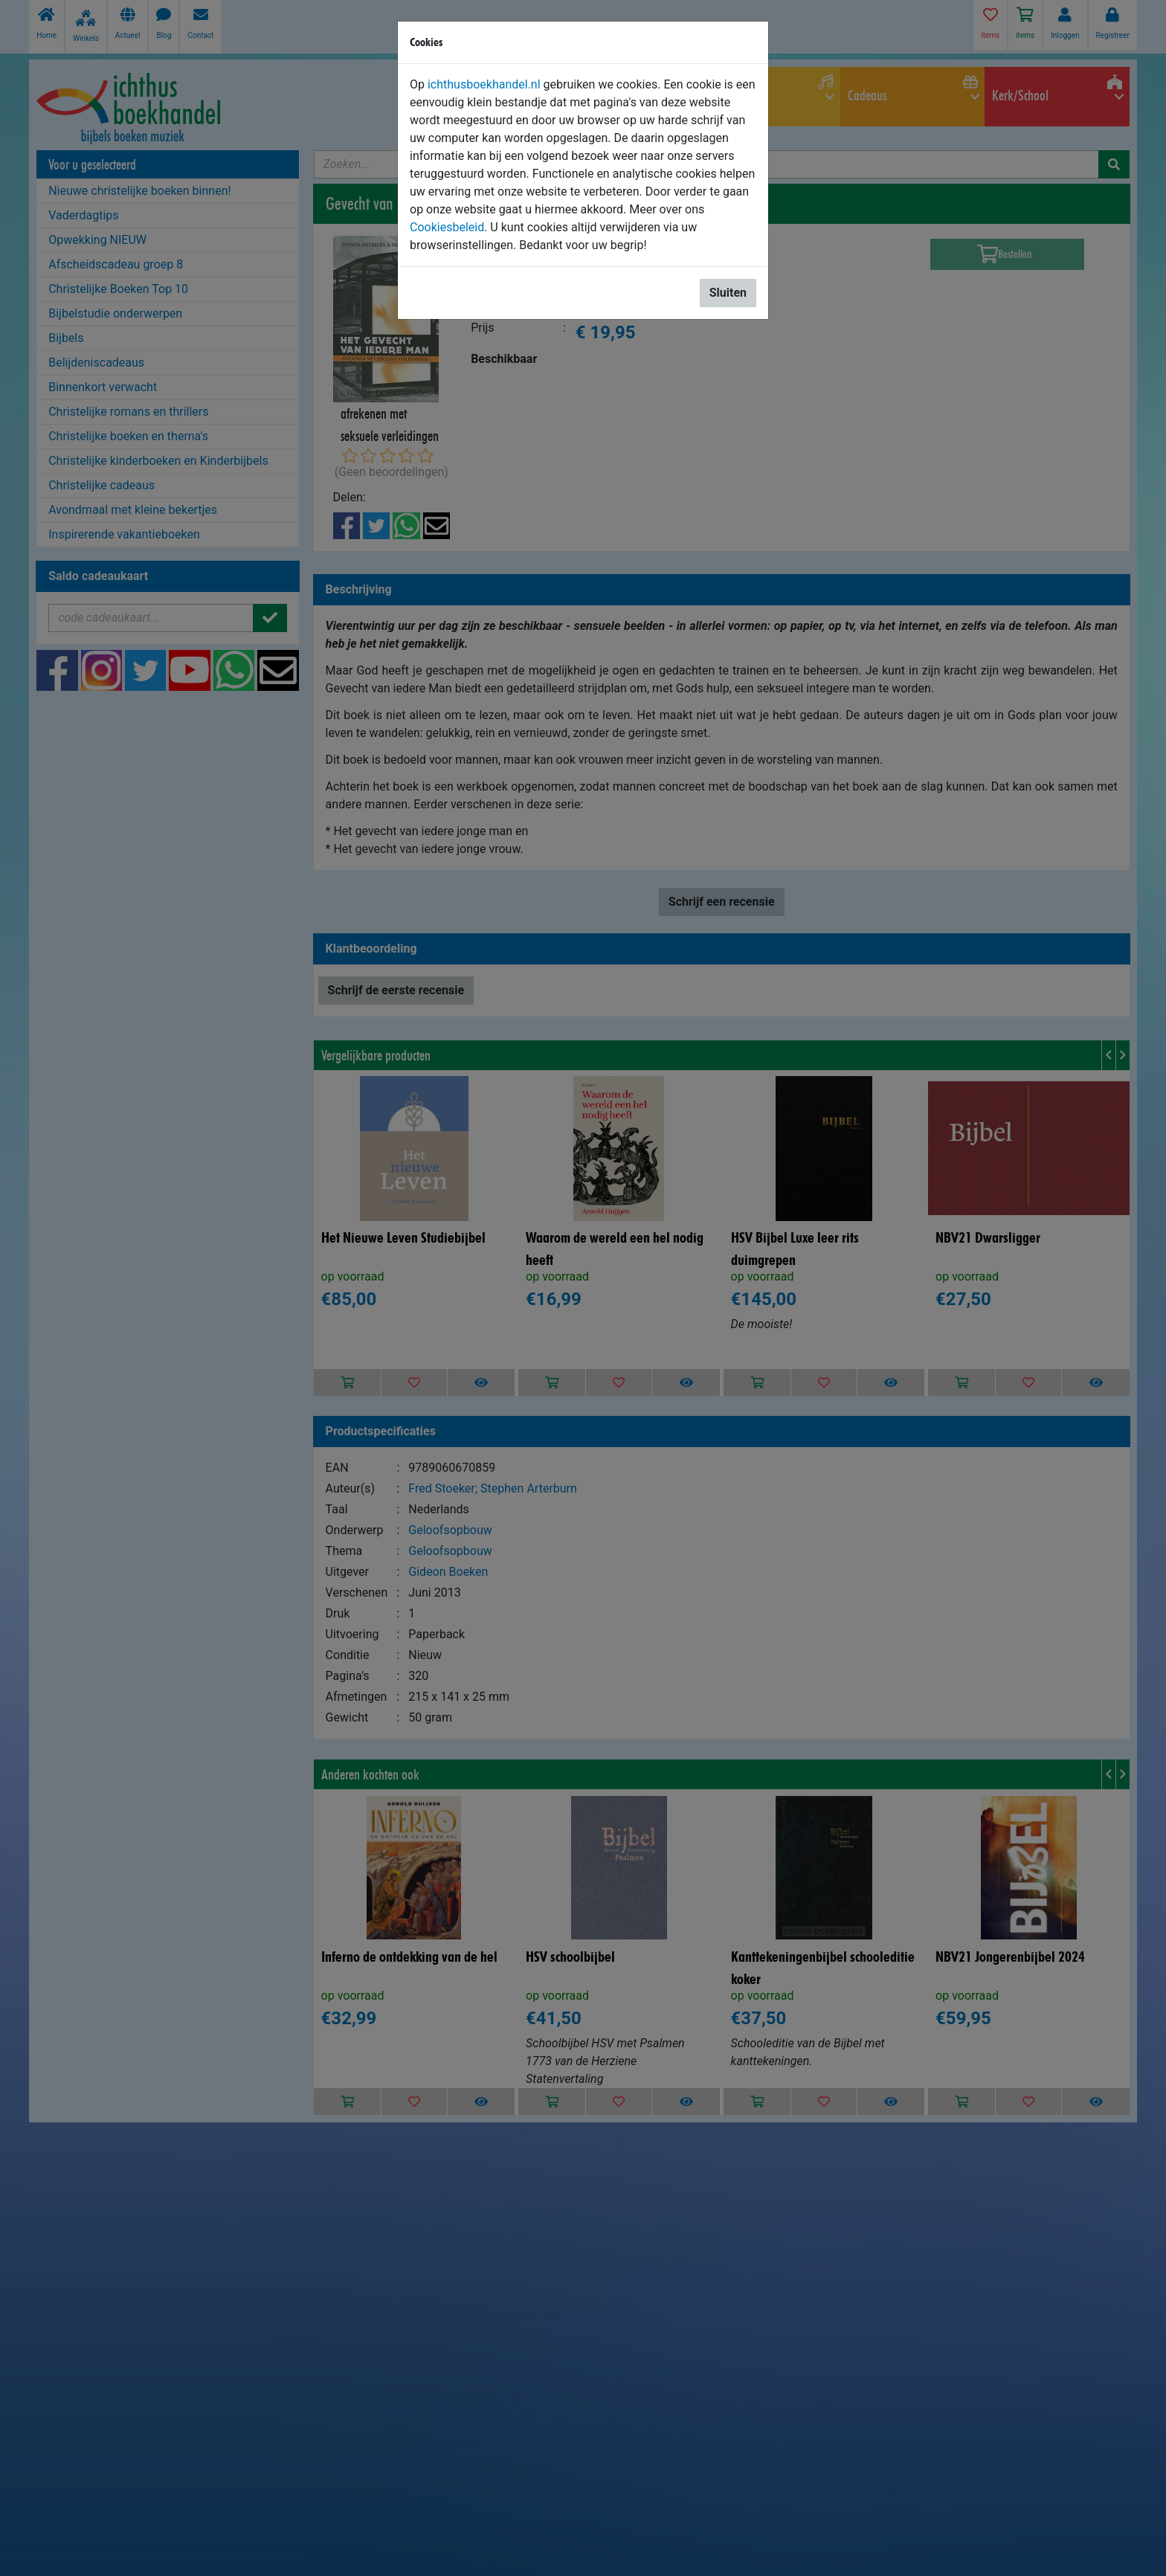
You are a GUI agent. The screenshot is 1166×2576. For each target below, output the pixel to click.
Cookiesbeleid (447, 227)
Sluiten (728, 293)
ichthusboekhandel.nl (484, 84)
